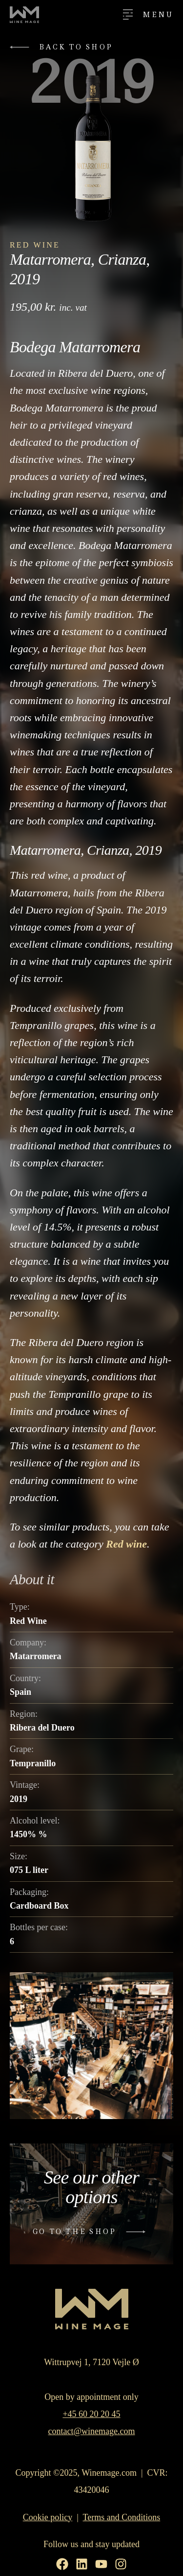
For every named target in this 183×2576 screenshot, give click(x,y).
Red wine (126, 1544)
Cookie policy (48, 2517)
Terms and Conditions (122, 2517)
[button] (64, 47)
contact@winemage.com (91, 2431)
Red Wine (35, 245)
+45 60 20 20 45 (91, 2414)
